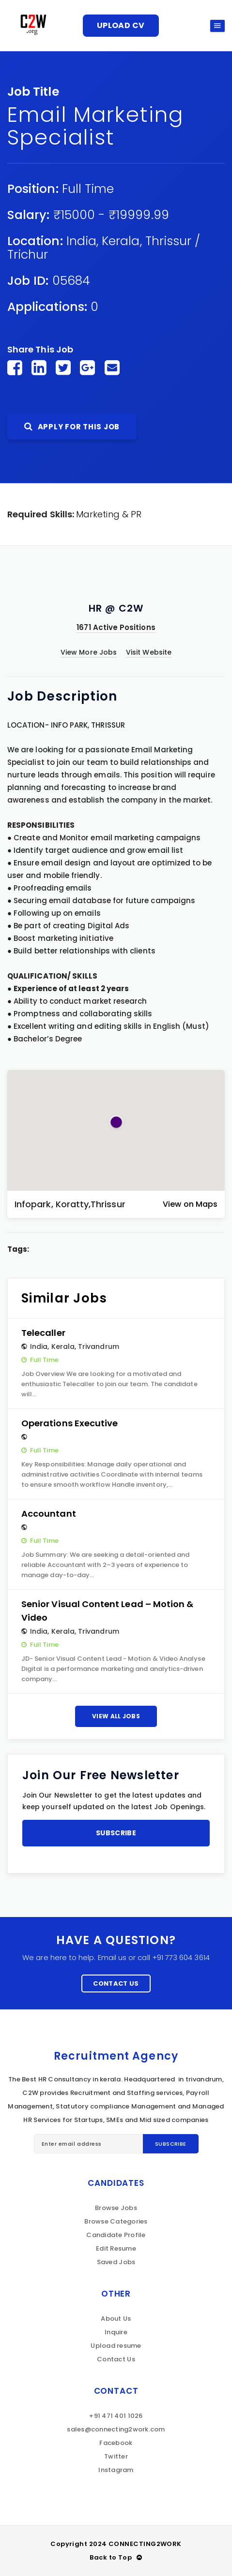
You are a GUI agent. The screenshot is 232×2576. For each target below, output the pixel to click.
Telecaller (43, 1333)
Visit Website (148, 652)
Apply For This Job (72, 427)
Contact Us (116, 1983)
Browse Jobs (116, 2207)
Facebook (115, 2442)
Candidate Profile (115, 2234)
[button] (116, 1122)
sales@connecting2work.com (116, 2429)
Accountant (48, 1514)
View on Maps (190, 1204)
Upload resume (116, 2345)
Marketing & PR (108, 514)
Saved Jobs (116, 2262)
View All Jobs (116, 1716)
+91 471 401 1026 (115, 2415)
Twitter (116, 2456)
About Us (116, 2318)
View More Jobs (89, 652)
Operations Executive (69, 1423)
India (81, 241)
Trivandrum (98, 1346)
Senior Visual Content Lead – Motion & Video (107, 1611)
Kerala (120, 241)
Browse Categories (115, 2221)
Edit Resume (116, 2248)
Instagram (115, 2469)
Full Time (88, 188)
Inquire (116, 2332)
